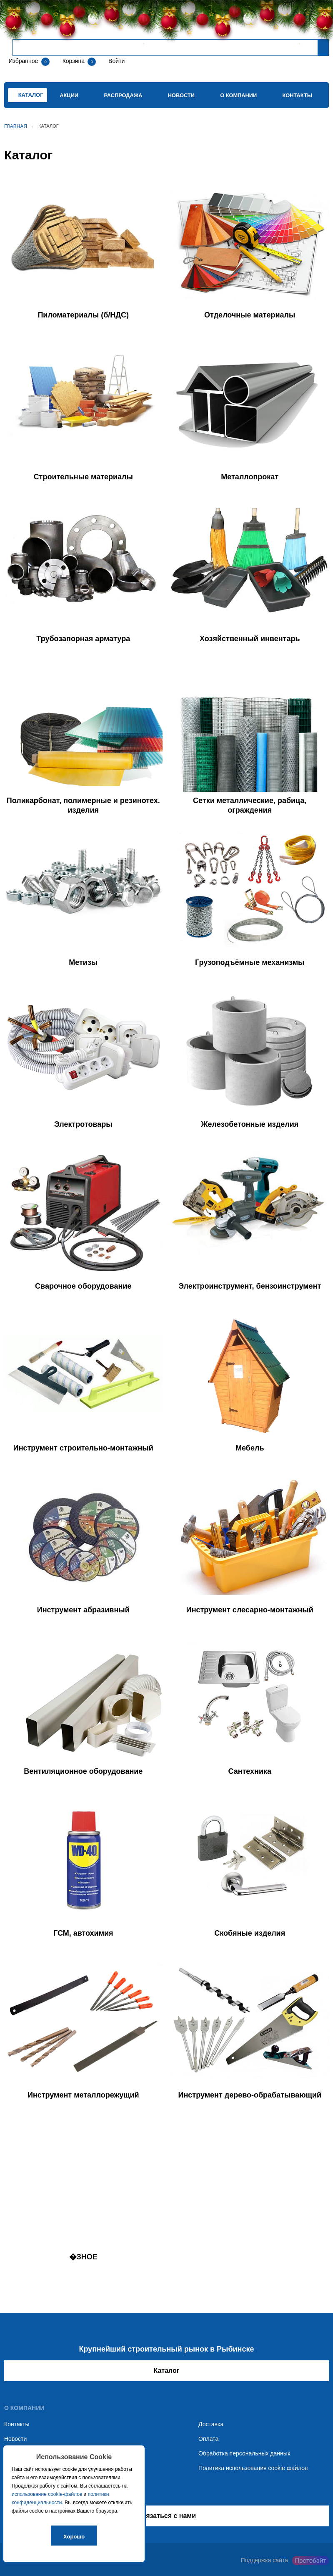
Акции (69, 95)
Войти (116, 61)
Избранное (23, 61)
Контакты (298, 95)
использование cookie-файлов (47, 2494)
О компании (238, 95)
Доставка (210, 2424)
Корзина (74, 61)
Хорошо (74, 2536)
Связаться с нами (166, 2515)
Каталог (167, 2370)
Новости (181, 95)
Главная (15, 126)
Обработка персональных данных (244, 2453)
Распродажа (123, 95)
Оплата (208, 2438)
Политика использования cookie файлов (253, 2468)
